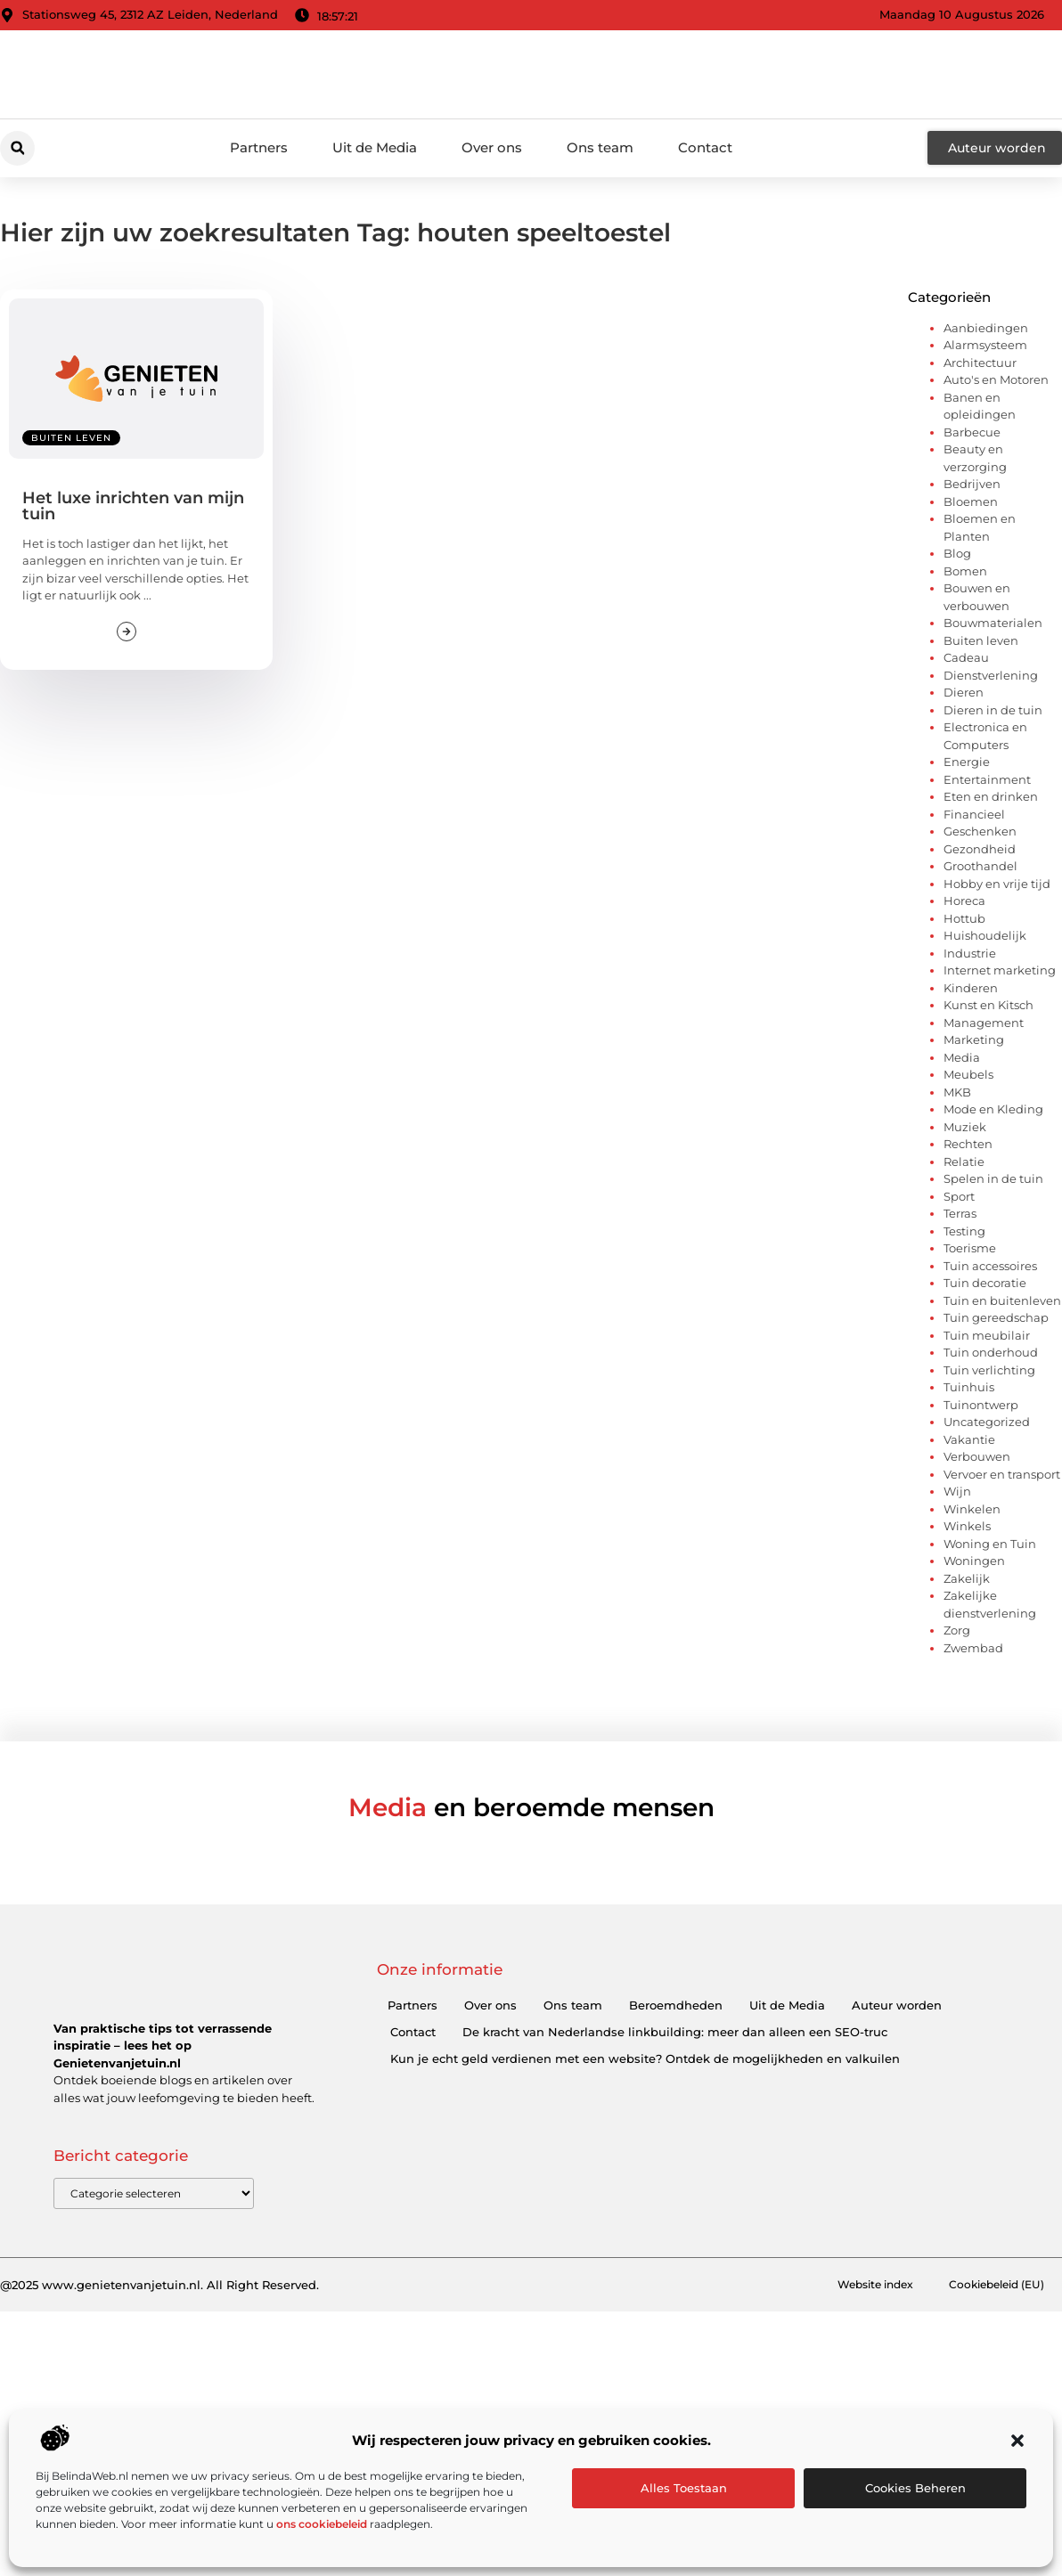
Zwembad (973, 1648)
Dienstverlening (991, 675)
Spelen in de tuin (993, 1178)
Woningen (974, 1560)
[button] (1017, 2441)
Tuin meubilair (987, 1335)
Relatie (964, 1161)
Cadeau (966, 657)
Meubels (968, 1074)
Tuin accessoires (990, 1266)
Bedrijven (972, 484)
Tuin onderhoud (991, 1352)
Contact (705, 147)
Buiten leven (71, 438)
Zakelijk (967, 1578)
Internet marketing (1000, 970)
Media (962, 1057)
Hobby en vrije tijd (997, 883)
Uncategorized (987, 1421)
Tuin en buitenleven (1002, 1300)
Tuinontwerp (981, 1405)
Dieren (964, 692)
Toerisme (970, 1248)
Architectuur (980, 362)
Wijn (957, 1491)
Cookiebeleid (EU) (991, 2285)
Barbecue (972, 432)
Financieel (974, 814)
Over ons (492, 147)
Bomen (965, 571)
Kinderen (971, 988)
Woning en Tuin (990, 1544)
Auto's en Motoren (996, 379)
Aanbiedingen (986, 328)
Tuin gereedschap (996, 1317)
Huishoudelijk (985, 935)
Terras (960, 1213)
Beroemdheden (676, 2005)
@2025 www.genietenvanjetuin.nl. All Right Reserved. (159, 2285)
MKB (957, 1092)
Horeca (964, 900)
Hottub (964, 918)
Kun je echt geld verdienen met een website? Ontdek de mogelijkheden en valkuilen (645, 2058)
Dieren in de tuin (993, 710)
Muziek (965, 1127)
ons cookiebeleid (321, 2524)
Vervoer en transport (1002, 1474)
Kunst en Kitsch (988, 1005)
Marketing (974, 1039)
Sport (959, 1196)
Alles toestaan (684, 2488)
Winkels (967, 1526)
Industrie (970, 953)
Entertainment (987, 779)
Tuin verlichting (989, 1370)
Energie (967, 761)
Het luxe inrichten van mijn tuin (133, 506)
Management (984, 1022)
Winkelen (972, 1509)
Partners (259, 147)
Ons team (600, 147)
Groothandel (980, 866)
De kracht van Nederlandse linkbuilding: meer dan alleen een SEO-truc (674, 2032)
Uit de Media (374, 147)
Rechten (968, 1144)
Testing (964, 1231)
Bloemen (971, 501)
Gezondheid (980, 849)
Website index (860, 2285)
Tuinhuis (969, 1387)
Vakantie (969, 1439)
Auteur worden (897, 2005)
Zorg (957, 1630)
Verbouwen (977, 1456)
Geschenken (980, 831)
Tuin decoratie (985, 1283)
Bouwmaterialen (993, 622)
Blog (957, 553)
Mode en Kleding (993, 1109)
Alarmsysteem (985, 345)
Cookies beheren (915, 2488)
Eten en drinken (991, 796)
